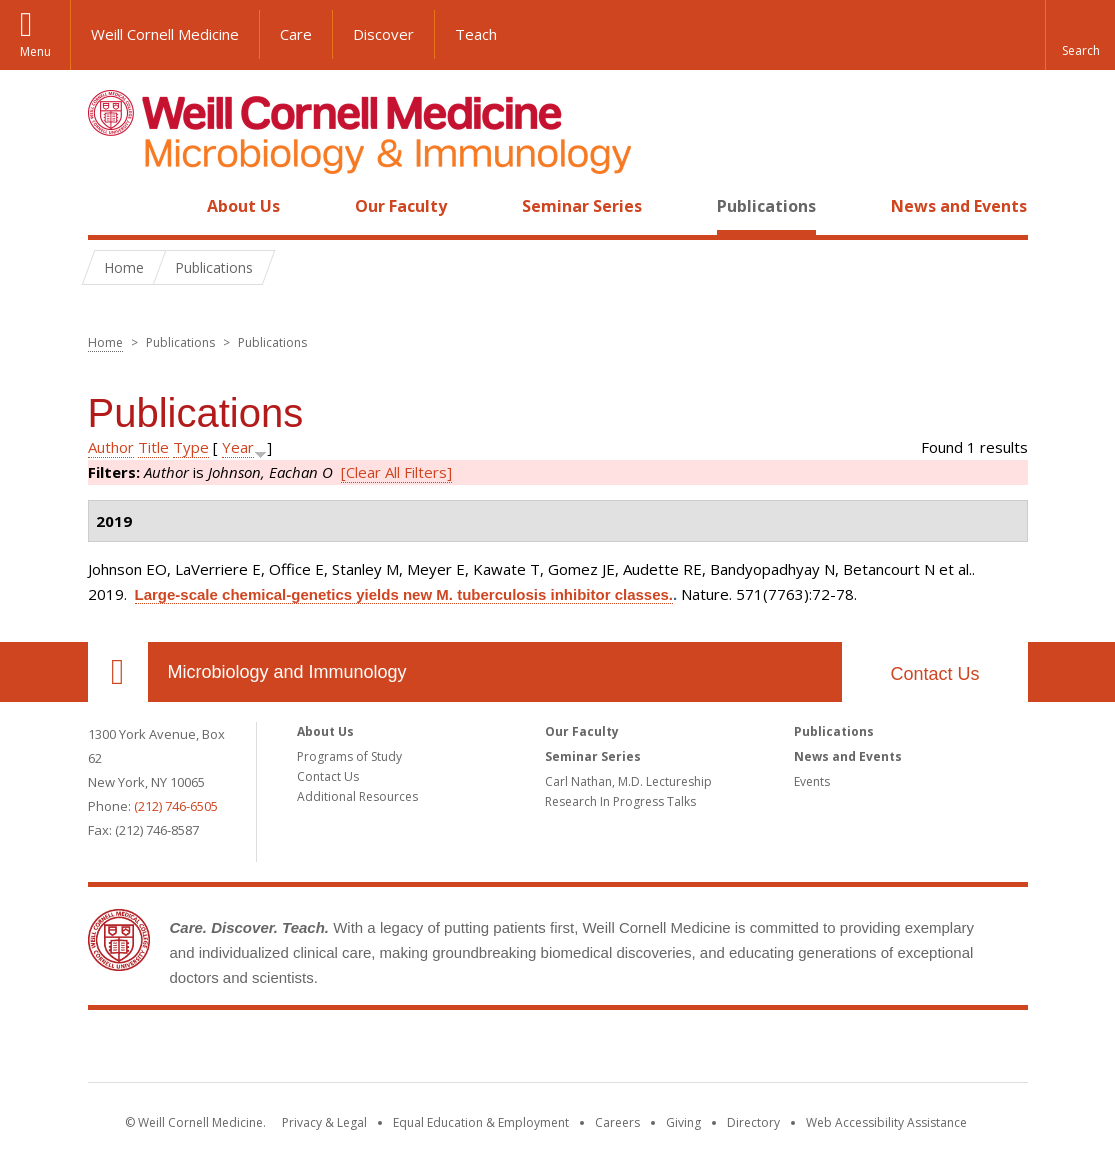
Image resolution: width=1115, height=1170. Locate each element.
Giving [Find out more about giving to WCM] (683, 1122)
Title (153, 447)
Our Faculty (401, 206)
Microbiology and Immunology (287, 672)
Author (111, 447)
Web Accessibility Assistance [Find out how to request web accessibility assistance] (886, 1122)
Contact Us (934, 674)
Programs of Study (349, 756)
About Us (243, 206)
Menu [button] (35, 51)
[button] (1080, 35)
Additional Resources (357, 796)
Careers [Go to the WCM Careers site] (617, 1122)
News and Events (959, 206)
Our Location (118, 672)
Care (296, 34)
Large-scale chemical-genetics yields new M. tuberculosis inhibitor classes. (404, 594)
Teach (476, 34)
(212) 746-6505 (176, 806)
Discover (383, 34)
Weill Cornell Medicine (165, 34)
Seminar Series (582, 206)
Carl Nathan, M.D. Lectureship (628, 781)
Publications (766, 206)
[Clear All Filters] (396, 472)
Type (191, 447)
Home (110, 206)
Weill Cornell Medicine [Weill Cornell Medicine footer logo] (558, 1050)
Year (238, 447)
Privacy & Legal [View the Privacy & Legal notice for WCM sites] (324, 1122)
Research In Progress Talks (620, 801)
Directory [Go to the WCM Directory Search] (753, 1122)
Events (812, 781)
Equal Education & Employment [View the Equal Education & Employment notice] (481, 1122)
